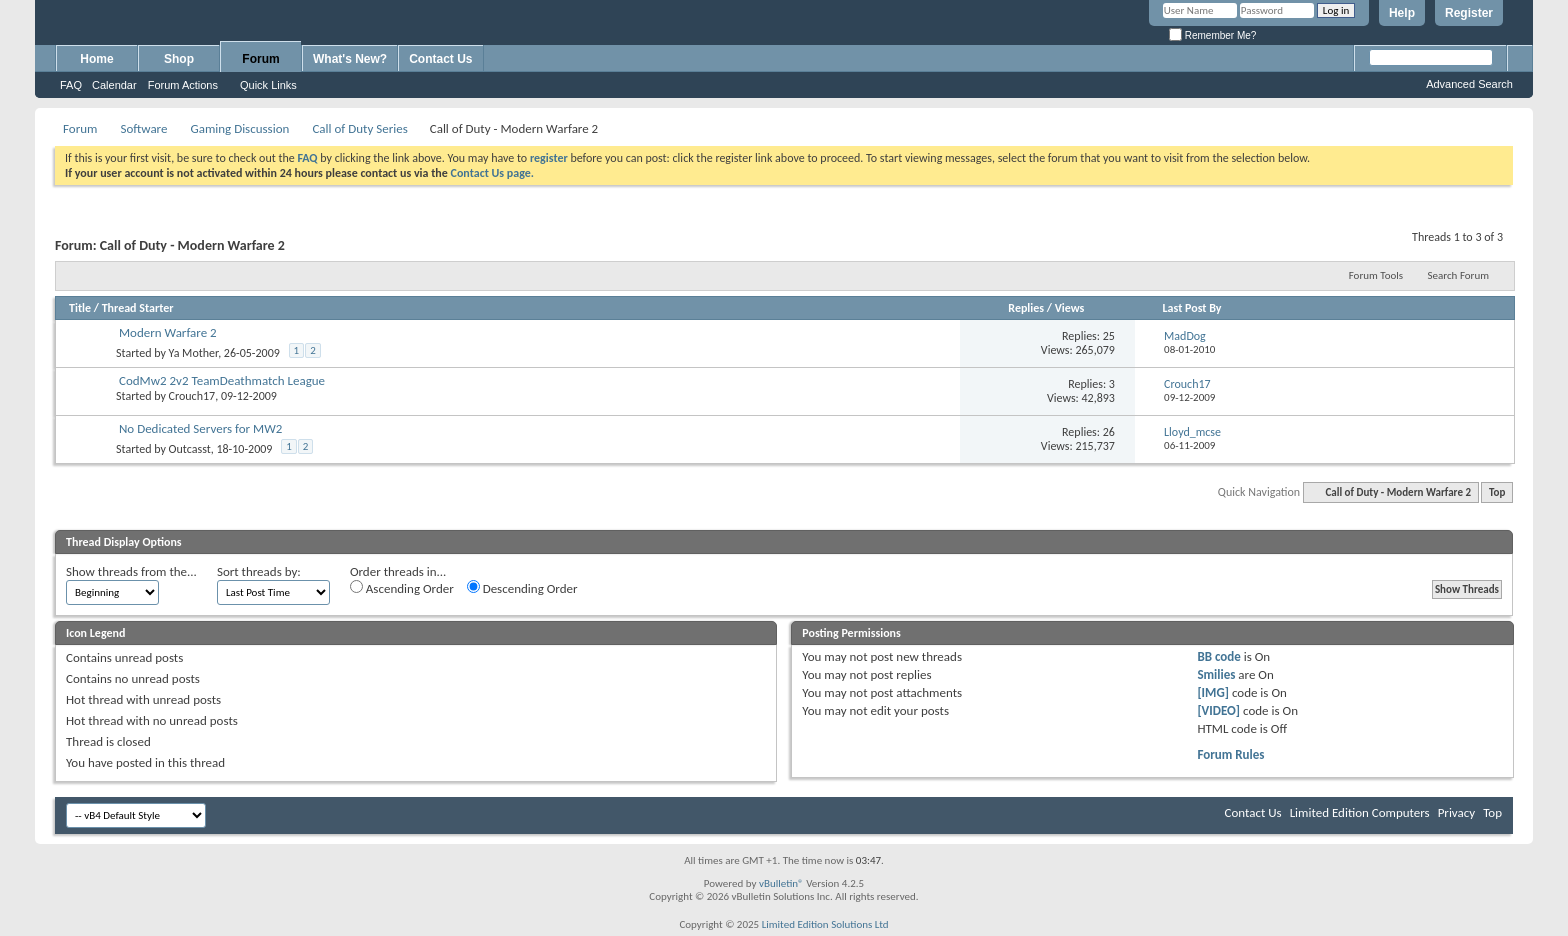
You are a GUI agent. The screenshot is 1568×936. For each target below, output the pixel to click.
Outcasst (190, 449)
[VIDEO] (1218, 710)
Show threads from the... (131, 571)
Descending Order (522, 588)
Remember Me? (1212, 35)
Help (1402, 13)
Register (1469, 13)
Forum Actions (183, 85)
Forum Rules (1230, 754)
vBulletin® (781, 883)
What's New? (350, 59)
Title (80, 308)
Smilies (1216, 674)
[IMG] (1213, 692)
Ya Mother (194, 353)
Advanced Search (1469, 84)
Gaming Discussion (239, 128)
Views (1070, 308)
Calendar (114, 85)
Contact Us (440, 59)
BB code (1218, 656)
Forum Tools (1376, 275)
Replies (1026, 308)
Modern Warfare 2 (168, 332)
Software (143, 128)
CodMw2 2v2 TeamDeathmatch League (222, 380)
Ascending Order (402, 588)
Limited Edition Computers (1360, 812)
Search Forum (1459, 275)
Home (96, 59)
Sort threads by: (259, 571)
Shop (179, 59)
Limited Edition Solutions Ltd (825, 924)
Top (1497, 492)
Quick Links (268, 85)
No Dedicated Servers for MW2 (200, 428)
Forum (260, 59)
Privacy (1457, 812)
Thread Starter (138, 308)
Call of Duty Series (359, 128)
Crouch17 (192, 396)
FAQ (71, 85)
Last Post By (1192, 308)
